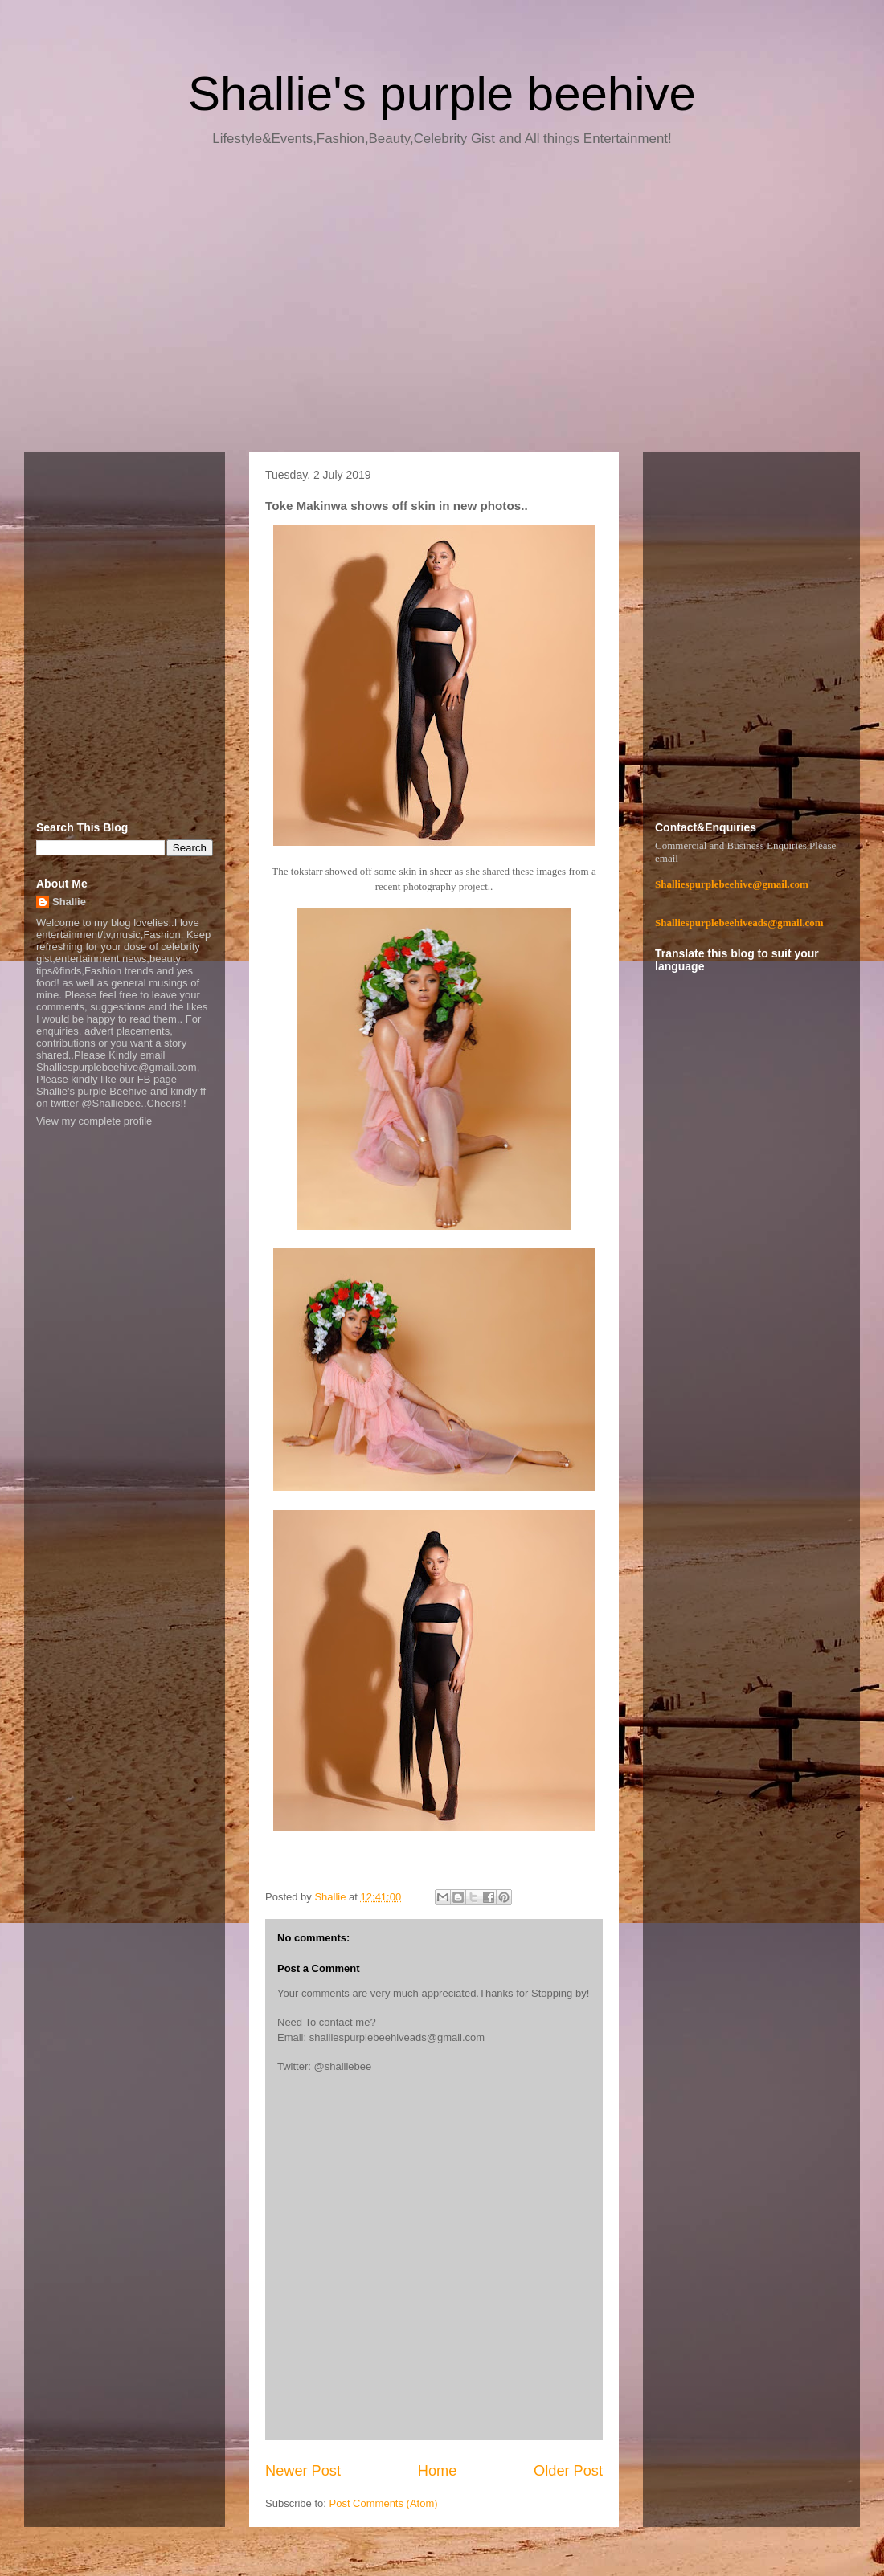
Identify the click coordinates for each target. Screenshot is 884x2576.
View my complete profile (94, 1121)
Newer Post (303, 2471)
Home (437, 2471)
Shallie (69, 902)
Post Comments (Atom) (383, 2503)
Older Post (568, 2471)
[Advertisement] (442, 305)
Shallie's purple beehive (442, 93)
